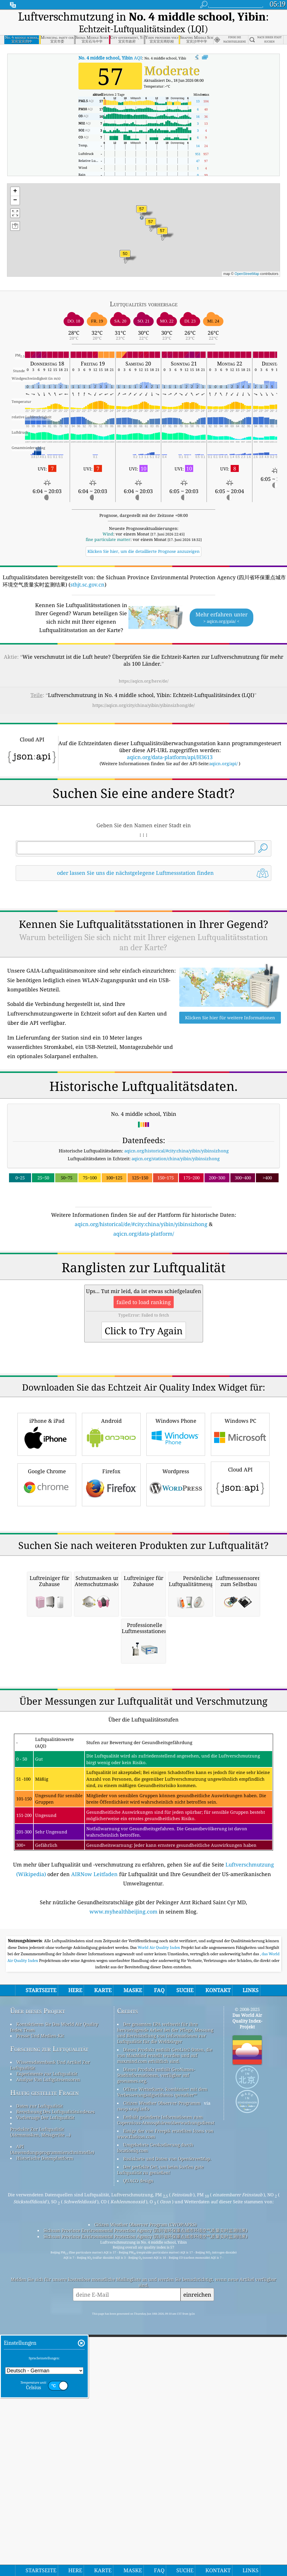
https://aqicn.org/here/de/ (143, 681)
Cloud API (240, 1645)
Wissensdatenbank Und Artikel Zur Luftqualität (50, 2390)
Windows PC (240, 1596)
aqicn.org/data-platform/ (143, 1314)
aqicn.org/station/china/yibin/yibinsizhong (176, 1240)
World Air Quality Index (159, 2272)
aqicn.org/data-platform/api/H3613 (170, 757)
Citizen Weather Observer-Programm (161, 2428)
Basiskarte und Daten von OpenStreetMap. (167, 2483)
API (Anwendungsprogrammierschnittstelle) (52, 2474)
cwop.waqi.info (133, 2433)
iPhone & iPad (47, 1596)
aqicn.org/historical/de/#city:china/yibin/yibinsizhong (141, 1305)
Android (111, 1596)
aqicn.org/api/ (223, 763)
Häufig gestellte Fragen (44, 2417)
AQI (110, 58)
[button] (141, 212)
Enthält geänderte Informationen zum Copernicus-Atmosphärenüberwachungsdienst (165, 2444)
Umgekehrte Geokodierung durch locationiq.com (155, 2472)
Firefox (111, 1646)
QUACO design (138, 2505)
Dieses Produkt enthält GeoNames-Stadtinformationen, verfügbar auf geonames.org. (156, 2400)
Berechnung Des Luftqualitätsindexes (55, 2436)
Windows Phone (176, 1596)
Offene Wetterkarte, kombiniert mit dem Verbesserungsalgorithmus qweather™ (162, 2417)
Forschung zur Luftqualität (49, 2373)
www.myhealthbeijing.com (123, 2236)
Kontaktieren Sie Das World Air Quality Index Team (54, 2352)
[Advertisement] (143, 936)
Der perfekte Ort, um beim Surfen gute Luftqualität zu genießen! (160, 2494)
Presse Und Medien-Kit (40, 2360)
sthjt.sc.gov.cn (87, 584)
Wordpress (176, 1646)
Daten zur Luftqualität (39, 2431)
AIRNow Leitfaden (94, 2198)
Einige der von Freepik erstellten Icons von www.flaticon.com (165, 2458)
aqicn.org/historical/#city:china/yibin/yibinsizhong (176, 1232)
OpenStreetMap (247, 274)
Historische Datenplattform (44, 2483)
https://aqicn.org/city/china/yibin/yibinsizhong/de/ (143, 705)
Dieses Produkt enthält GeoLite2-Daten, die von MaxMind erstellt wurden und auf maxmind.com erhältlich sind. (164, 2380)
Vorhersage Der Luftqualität (45, 2442)
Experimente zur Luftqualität (46, 2398)
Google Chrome (47, 1646)
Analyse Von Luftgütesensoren (48, 2404)
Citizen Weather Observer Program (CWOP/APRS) (145, 2549)
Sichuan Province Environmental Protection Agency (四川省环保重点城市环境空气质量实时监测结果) (145, 2555)
